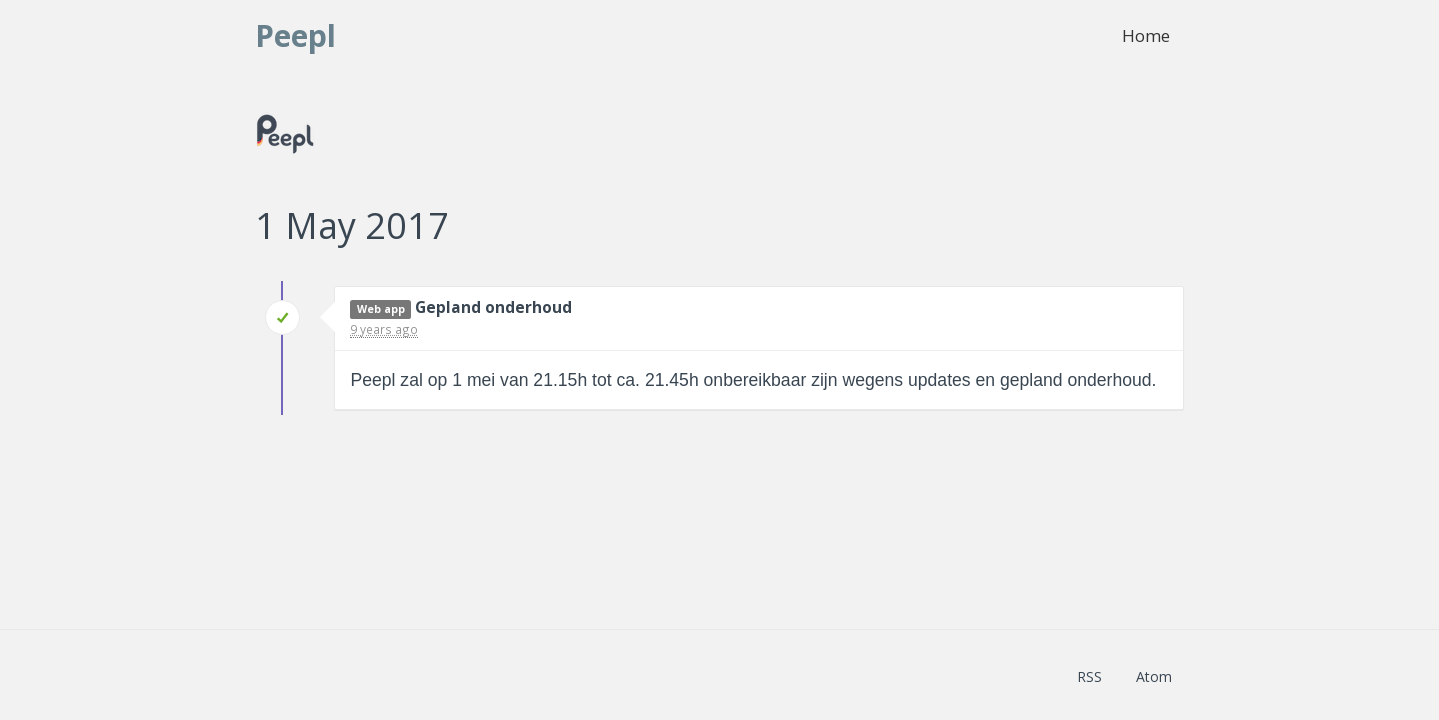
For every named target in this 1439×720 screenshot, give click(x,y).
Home (1146, 35)
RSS (1089, 676)
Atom (1154, 676)
